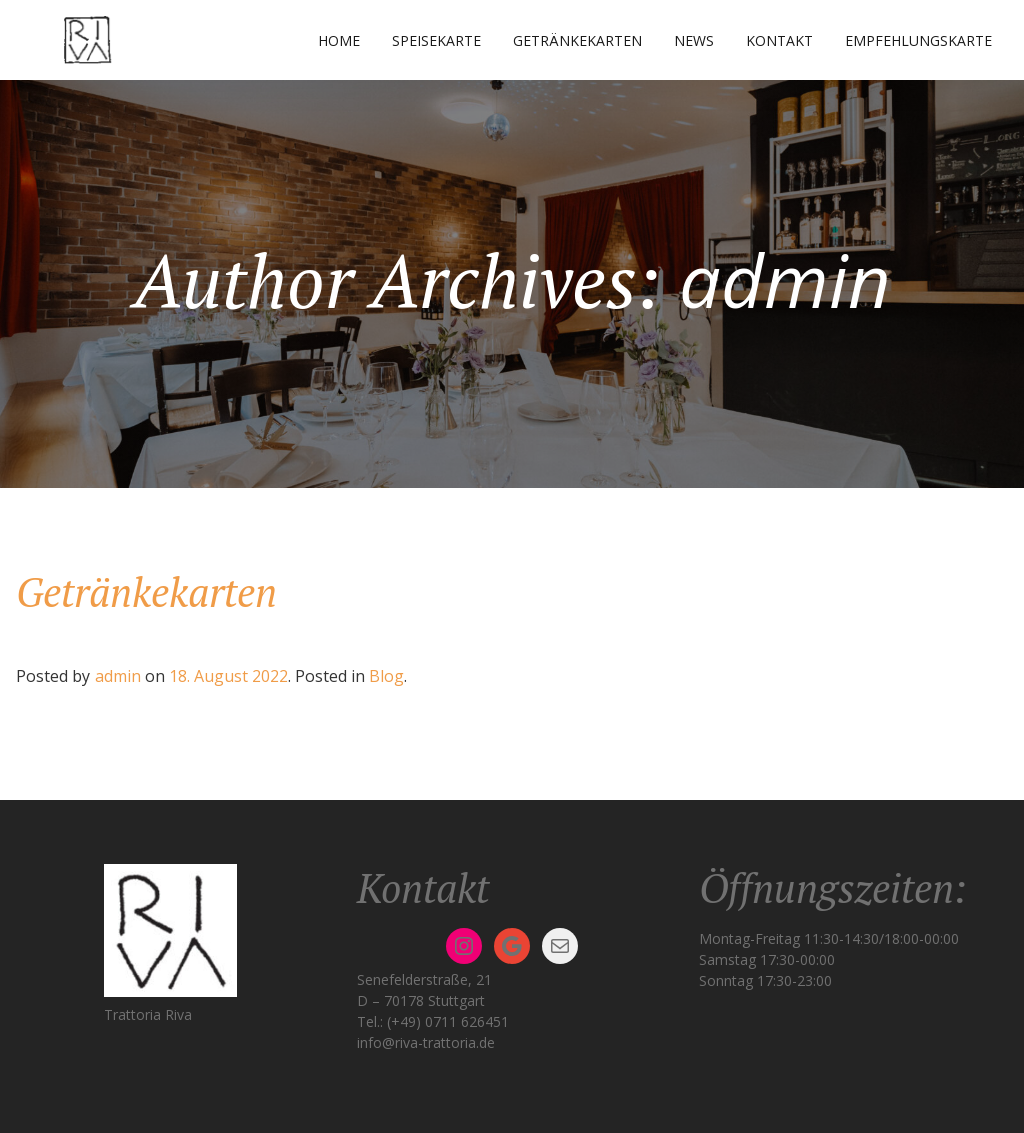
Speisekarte (436, 40)
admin (118, 676)
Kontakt (779, 40)
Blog (386, 676)
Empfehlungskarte (918, 40)
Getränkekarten (577, 40)
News (694, 40)
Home (339, 40)
